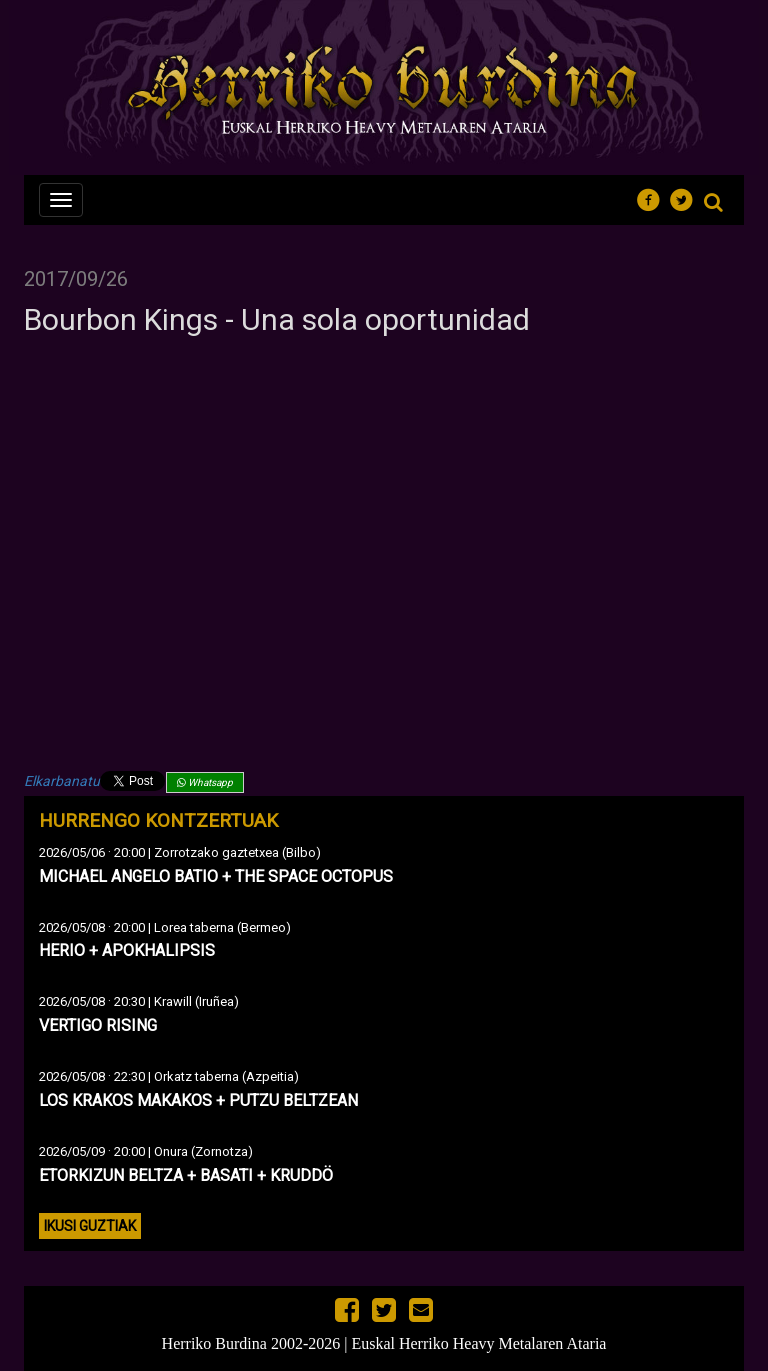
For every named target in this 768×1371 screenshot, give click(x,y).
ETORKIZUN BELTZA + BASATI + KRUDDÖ (186, 1175)
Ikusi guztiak (90, 1226)
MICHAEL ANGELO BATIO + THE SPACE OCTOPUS (216, 876)
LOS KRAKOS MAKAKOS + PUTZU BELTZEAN (198, 1100)
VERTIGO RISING (98, 1025)
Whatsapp (205, 782)
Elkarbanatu (62, 781)
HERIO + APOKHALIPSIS (127, 950)
